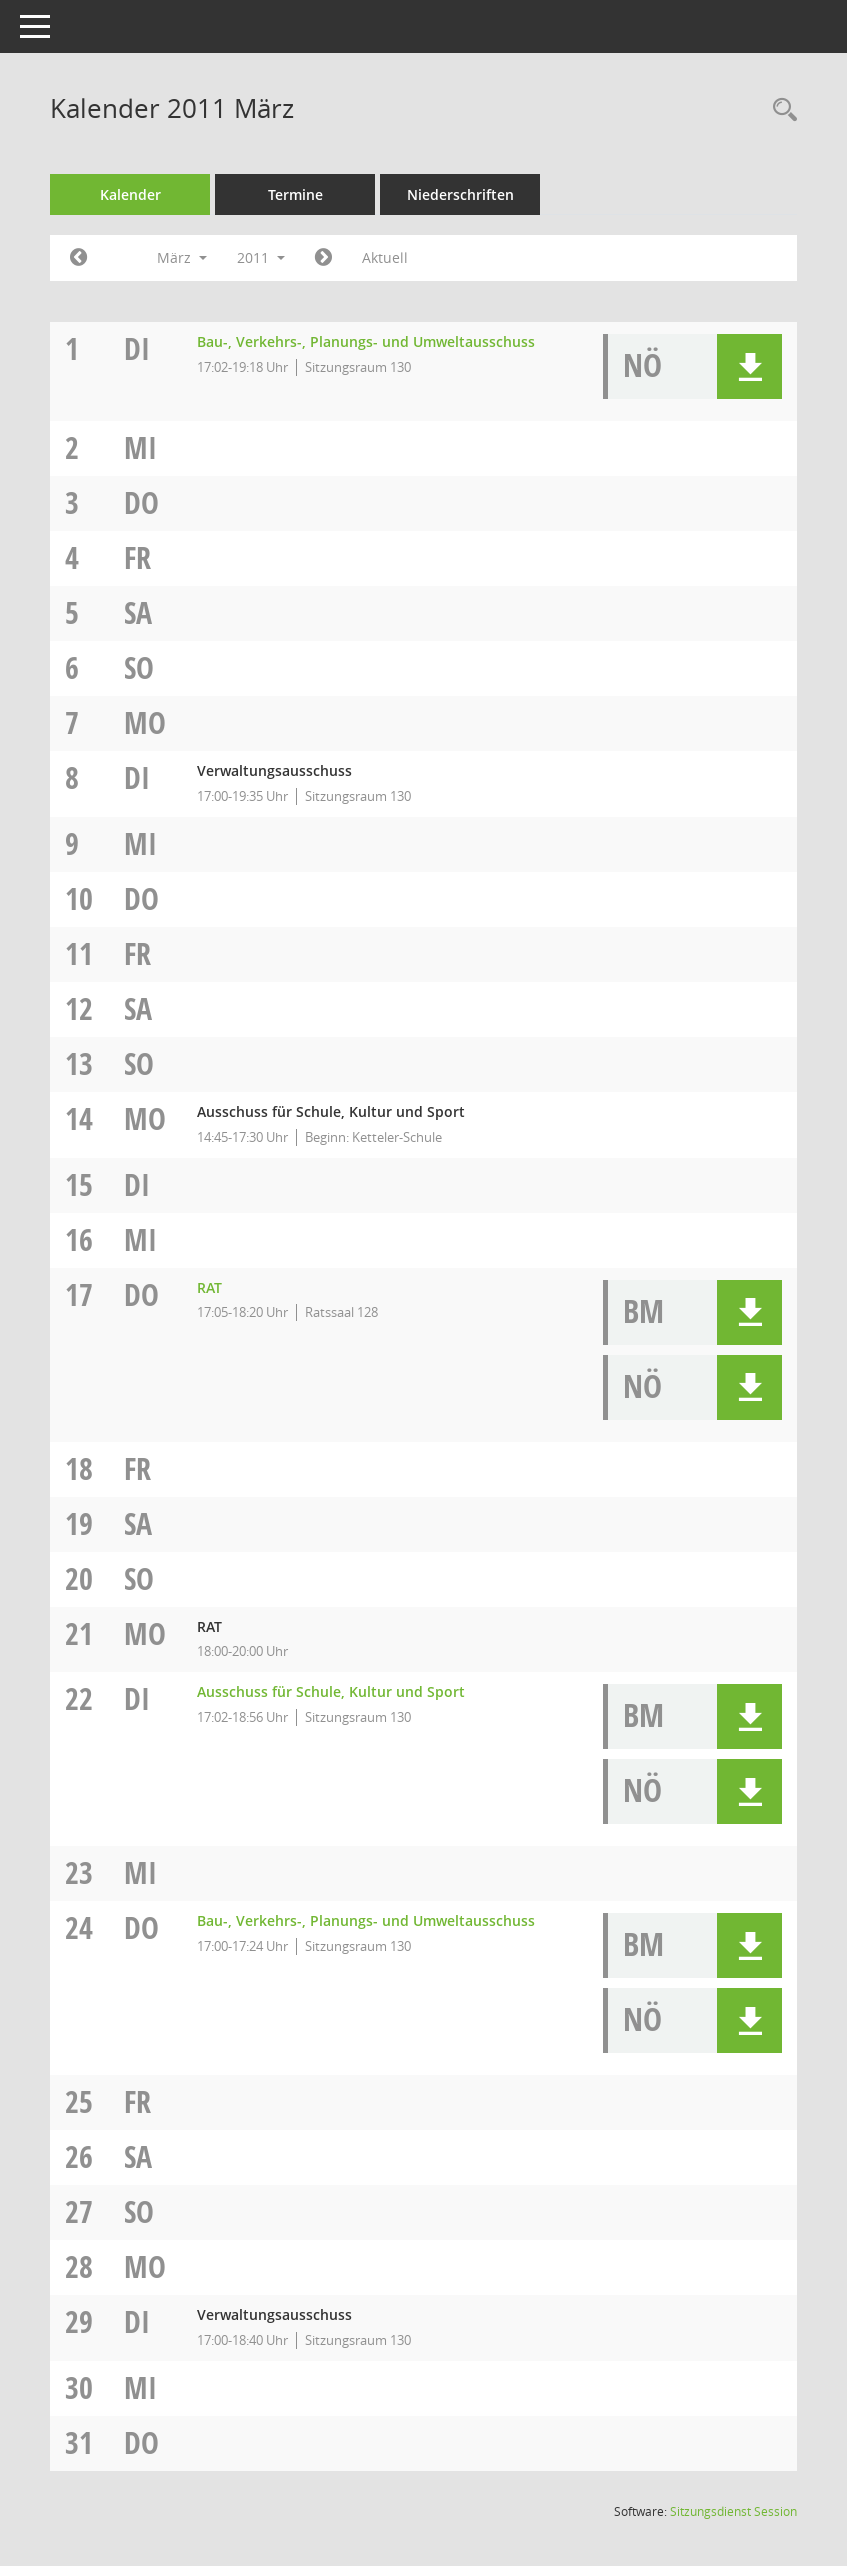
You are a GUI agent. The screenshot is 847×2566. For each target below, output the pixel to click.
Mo (145, 722)
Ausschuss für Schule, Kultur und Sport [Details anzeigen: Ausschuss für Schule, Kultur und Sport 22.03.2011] (331, 1691)
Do (141, 502)
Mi (140, 447)
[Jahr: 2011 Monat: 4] (323, 258)
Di (137, 348)
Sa (138, 612)
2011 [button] (261, 257)
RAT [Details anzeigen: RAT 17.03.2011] (209, 1287)
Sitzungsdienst (733, 2511)
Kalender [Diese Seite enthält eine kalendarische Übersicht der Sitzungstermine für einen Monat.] (130, 194)
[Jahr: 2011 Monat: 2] (78, 258)
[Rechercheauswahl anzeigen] (780, 110)
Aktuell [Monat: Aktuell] (385, 257)
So (139, 667)
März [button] (182, 257)
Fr (137, 557)
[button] (749, 366)
